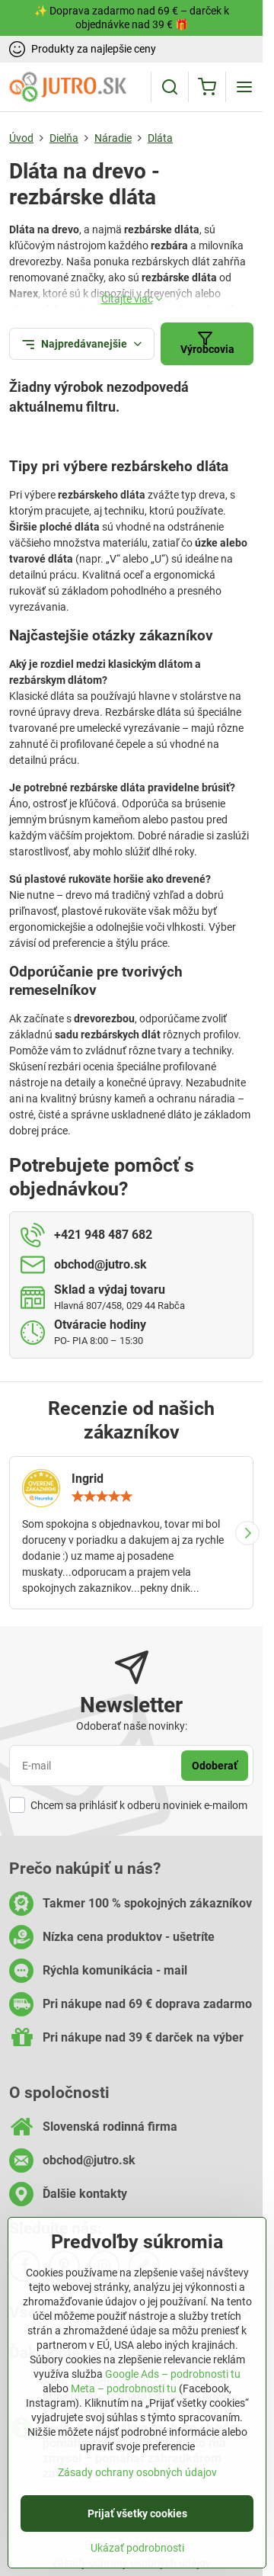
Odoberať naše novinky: (131, 1726)
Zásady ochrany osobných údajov (137, 2476)
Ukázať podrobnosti (137, 2552)
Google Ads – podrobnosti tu (173, 2378)
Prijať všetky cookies (137, 2517)
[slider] (102, 1496)
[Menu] (244, 87)
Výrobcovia (207, 343)
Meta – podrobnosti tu (124, 2392)
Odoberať (214, 1766)
